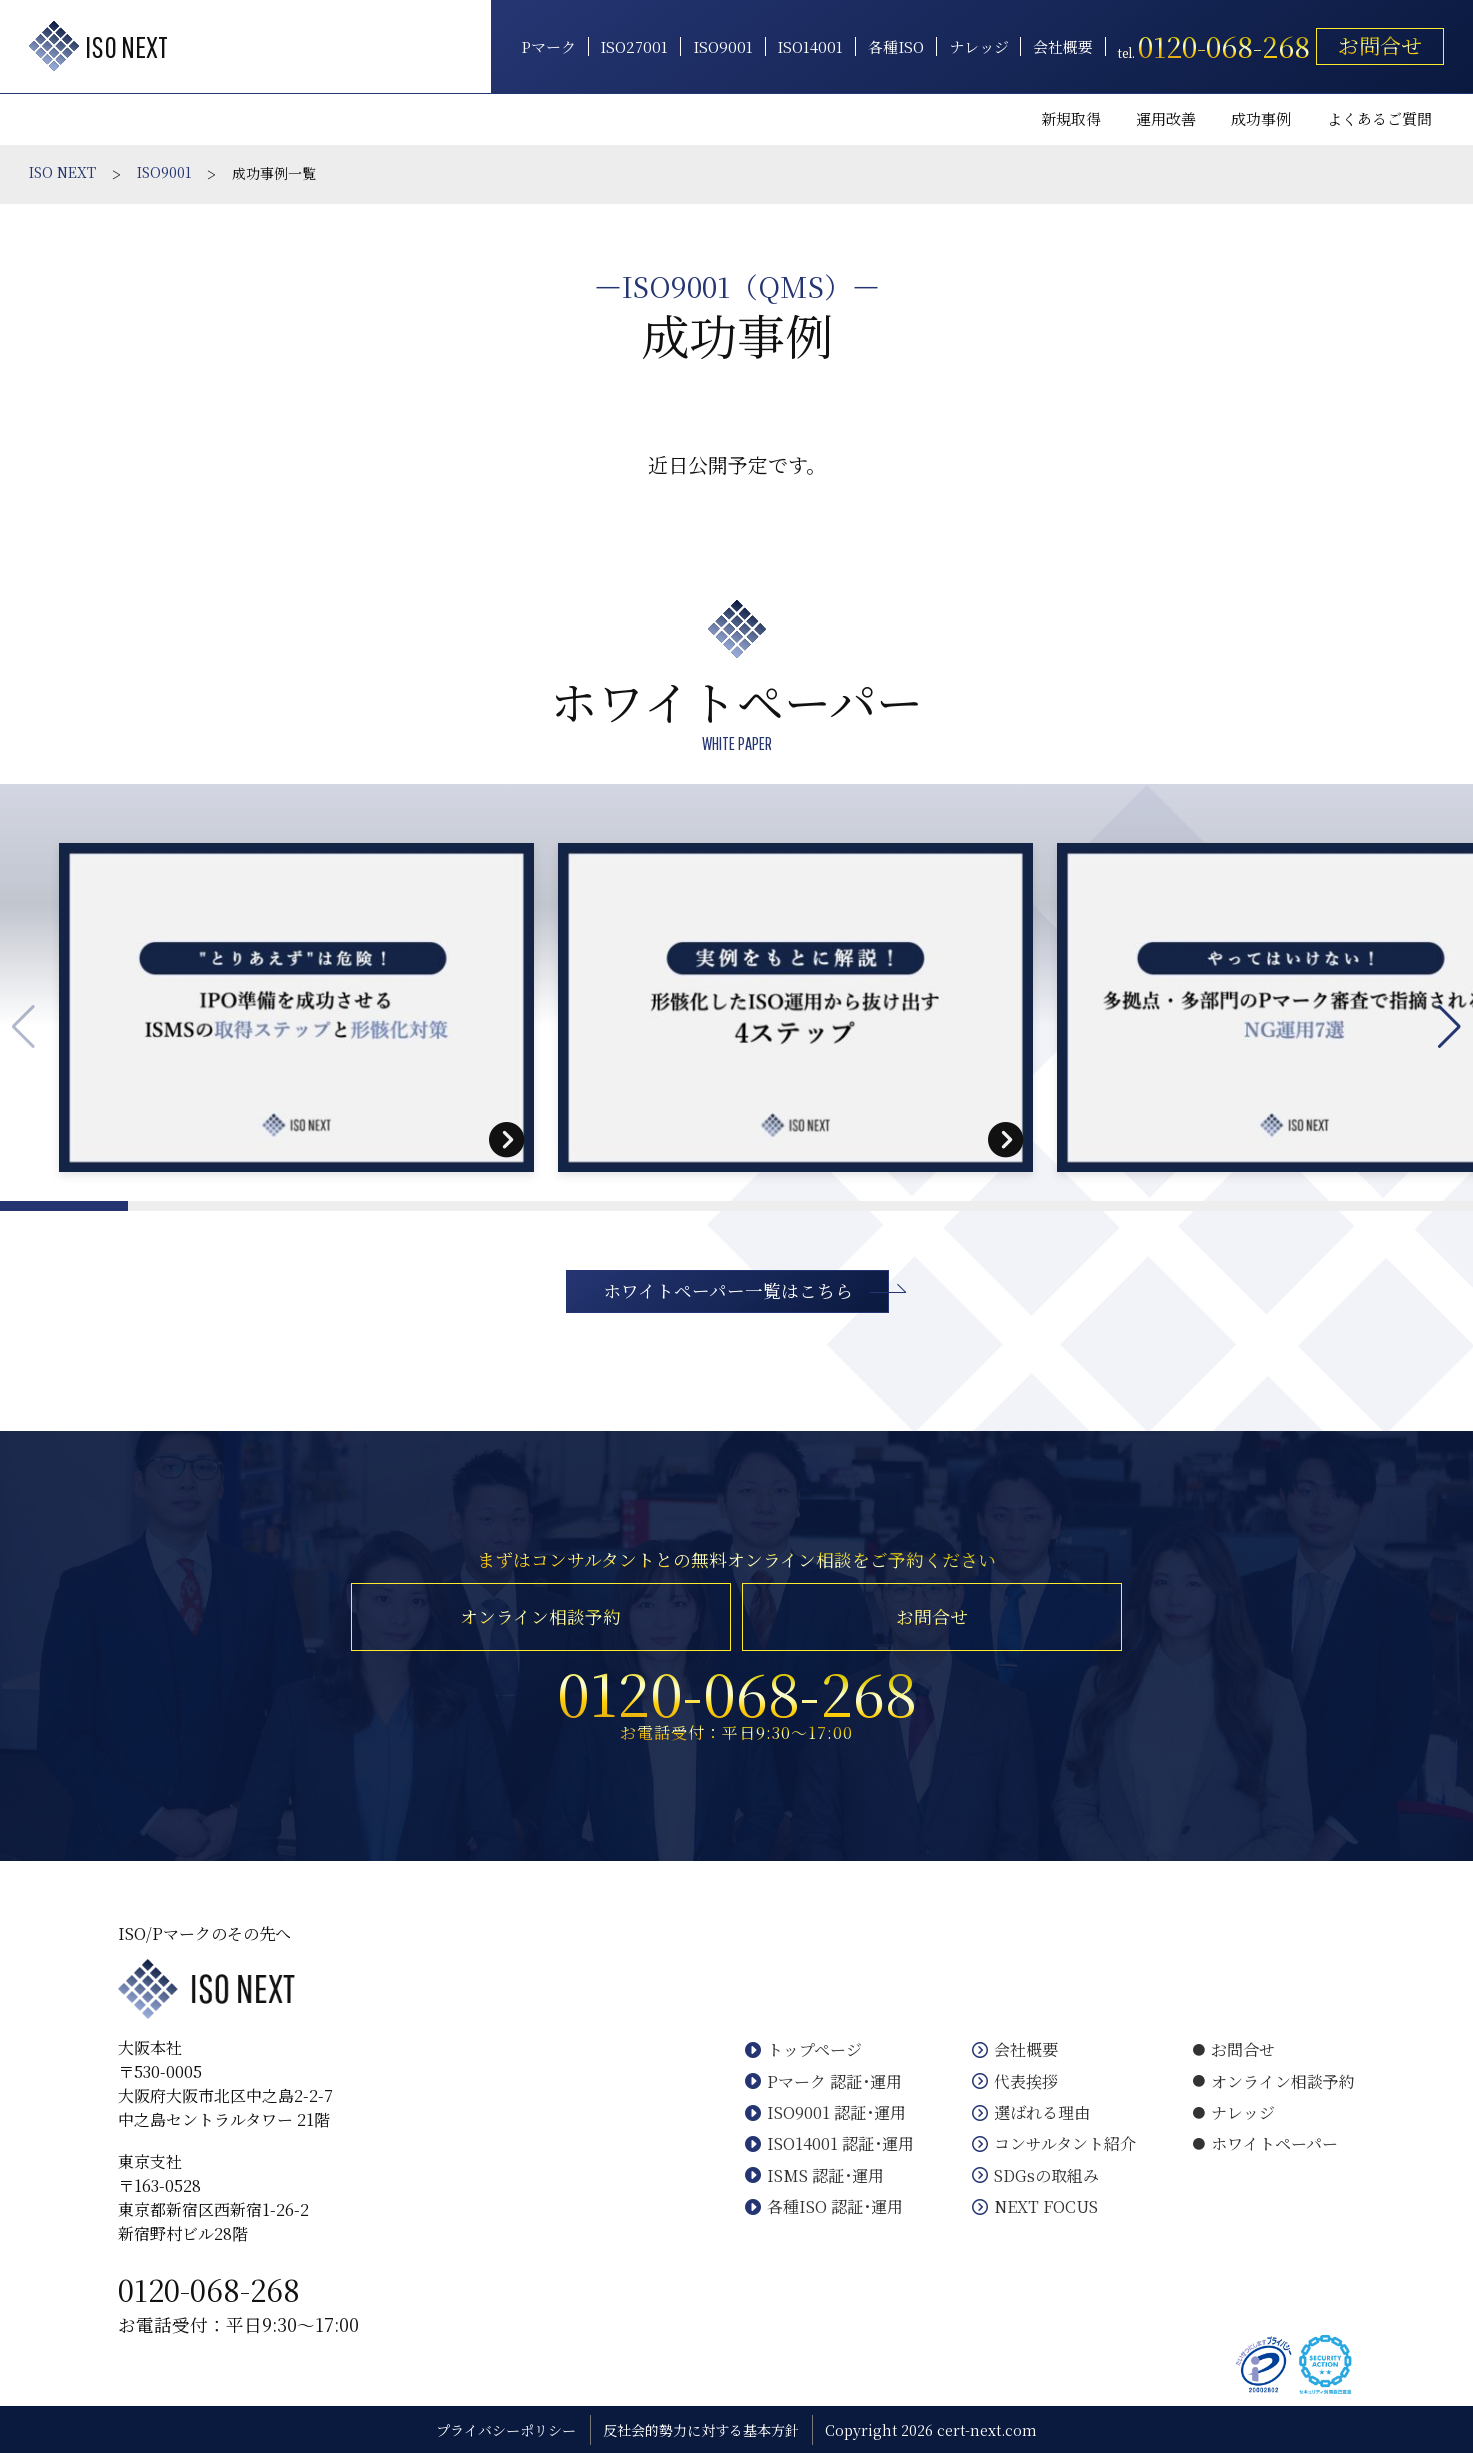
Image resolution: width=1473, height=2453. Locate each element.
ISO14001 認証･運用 (829, 2143)
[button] (1449, 1027)
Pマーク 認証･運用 (823, 2081)
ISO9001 (723, 47)
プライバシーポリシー (506, 2430)
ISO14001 (810, 47)
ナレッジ (979, 47)
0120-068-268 (209, 2289)
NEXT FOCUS (1035, 2206)
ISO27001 (634, 47)
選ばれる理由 (1031, 2112)
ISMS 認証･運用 (814, 2175)
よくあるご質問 (1379, 118)
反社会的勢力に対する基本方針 (701, 2430)
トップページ (803, 2049)
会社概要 (1063, 47)
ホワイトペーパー (1265, 2143)
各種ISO (896, 47)
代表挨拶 (1015, 2081)
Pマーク (548, 47)
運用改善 (1166, 118)
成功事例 (1261, 118)
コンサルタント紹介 (1054, 2143)
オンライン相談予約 (540, 1616)
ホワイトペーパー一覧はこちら (728, 1290)
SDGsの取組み (1035, 2175)
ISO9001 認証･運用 (825, 2112)
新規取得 (1071, 118)
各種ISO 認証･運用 (824, 2206)
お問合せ (1380, 45)
